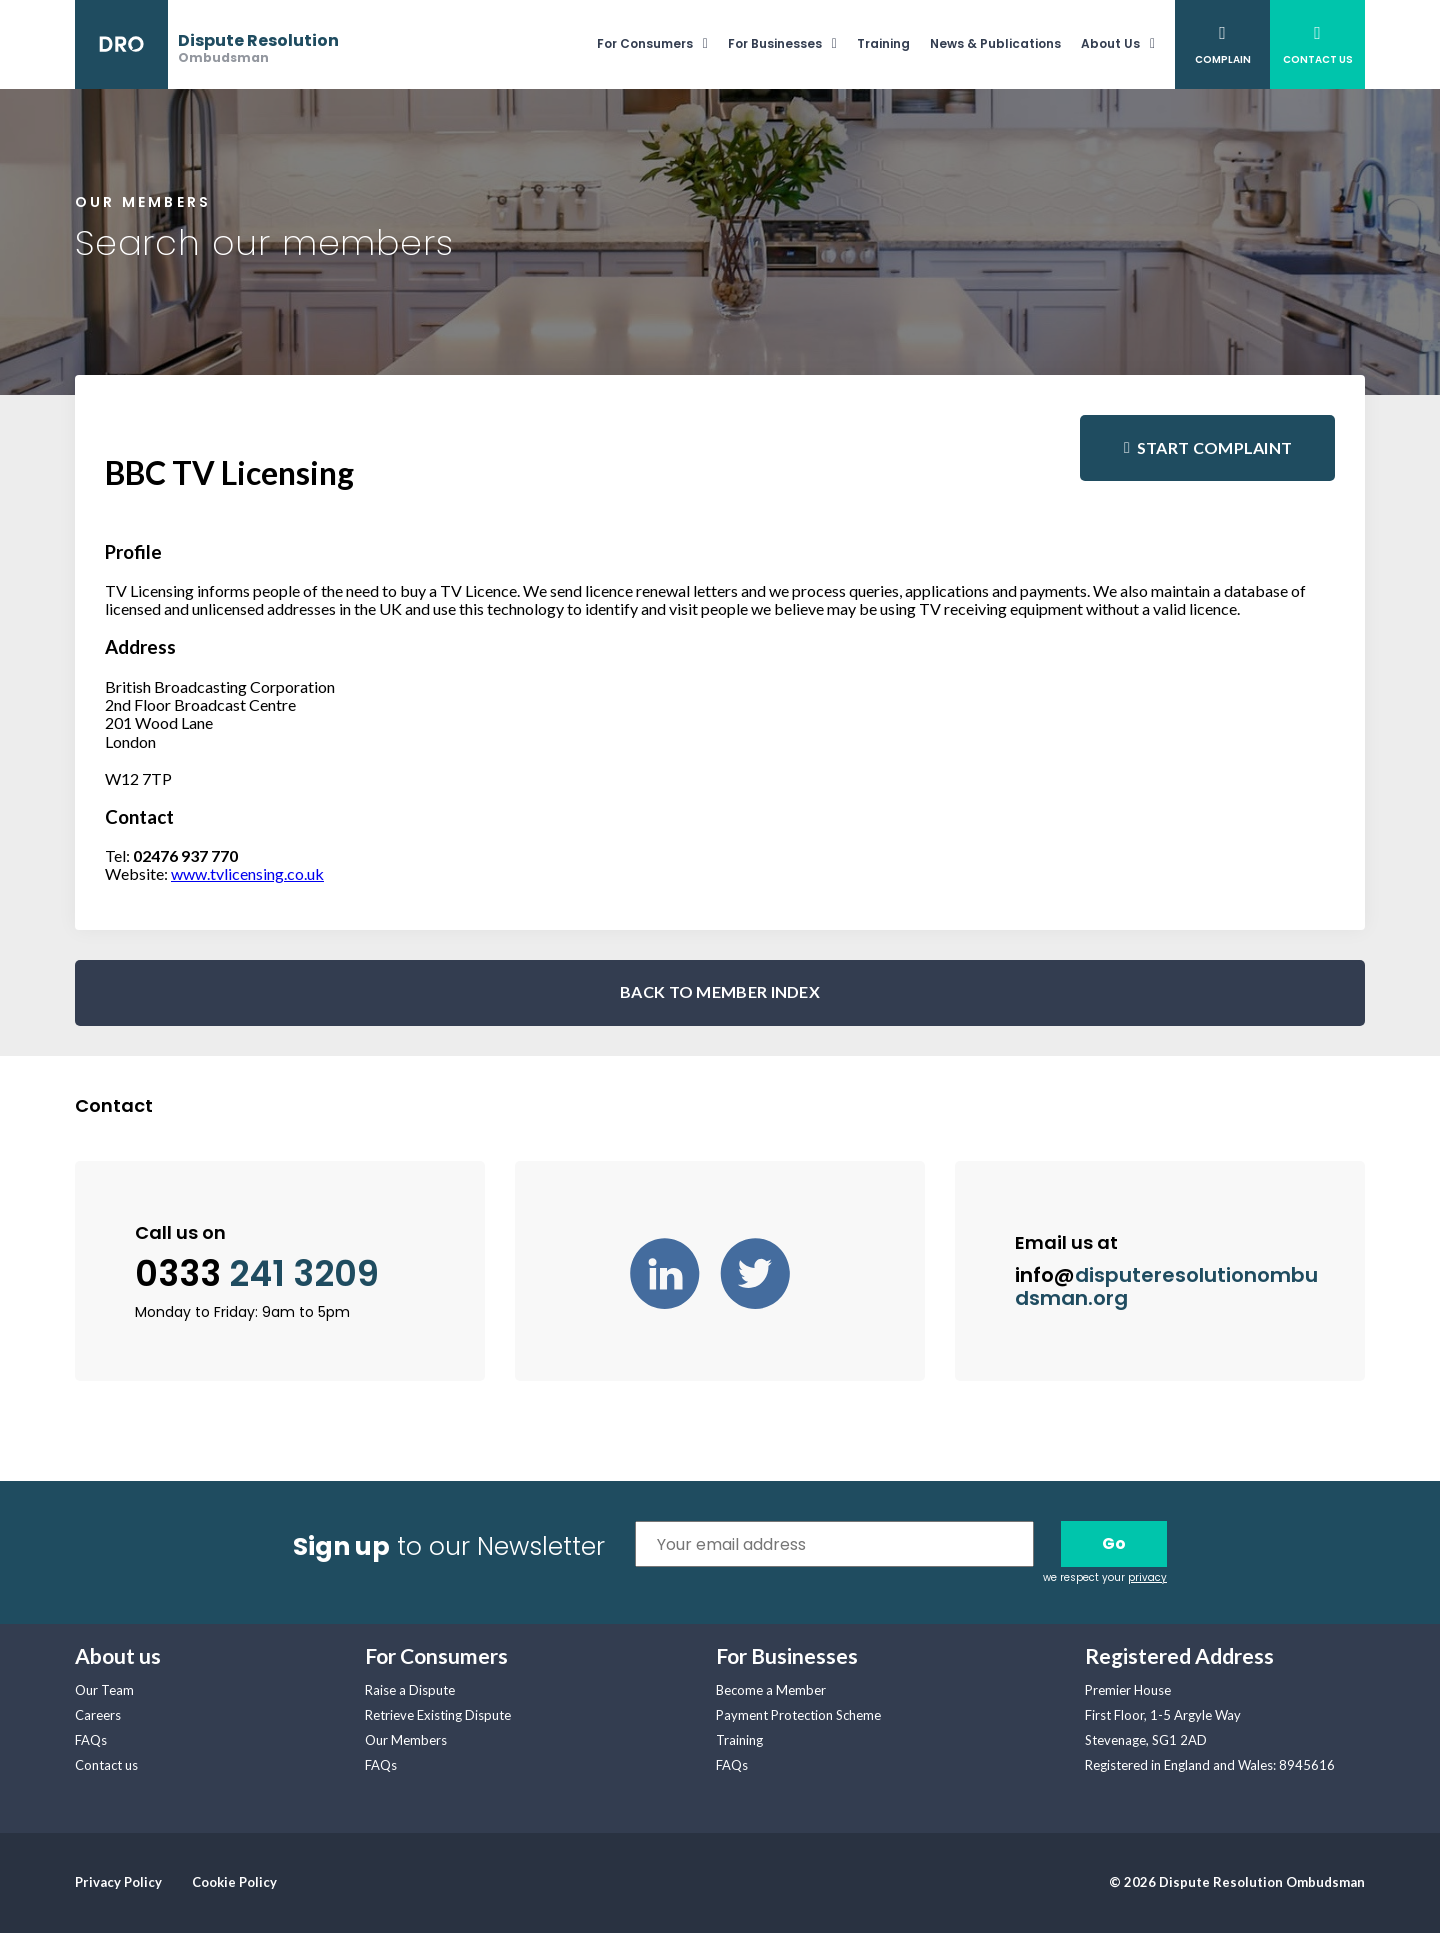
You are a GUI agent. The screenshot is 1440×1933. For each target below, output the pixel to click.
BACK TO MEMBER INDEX (720, 991)
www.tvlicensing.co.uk (247, 873)
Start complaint (1215, 447)
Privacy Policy (118, 1882)
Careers (98, 1715)
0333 (257, 1274)
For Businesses (775, 43)
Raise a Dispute (410, 1690)
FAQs (91, 1740)
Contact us (106, 1765)
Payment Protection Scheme (798, 1715)
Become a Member (771, 1690)
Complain (1223, 59)
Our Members (406, 1740)
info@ (1166, 1286)
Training (883, 43)
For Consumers (645, 43)
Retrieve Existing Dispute (438, 1715)
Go (1114, 1543)
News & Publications (995, 43)
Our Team (104, 1690)
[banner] (207, 44)
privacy (1147, 1577)
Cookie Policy (234, 1882)
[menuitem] (662, 44)
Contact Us (1318, 59)
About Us (1110, 43)
